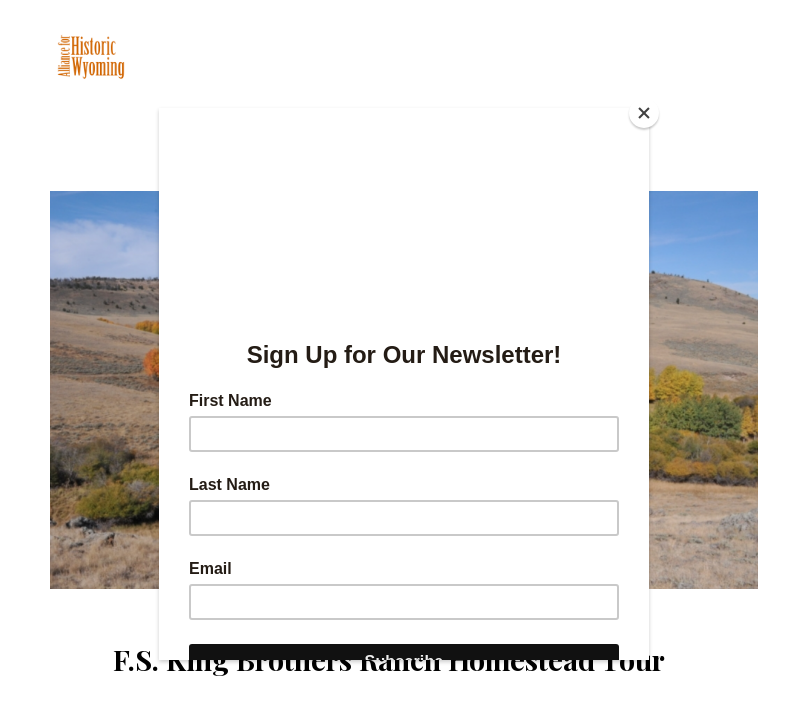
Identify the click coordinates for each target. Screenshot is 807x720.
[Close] (644, 113)
